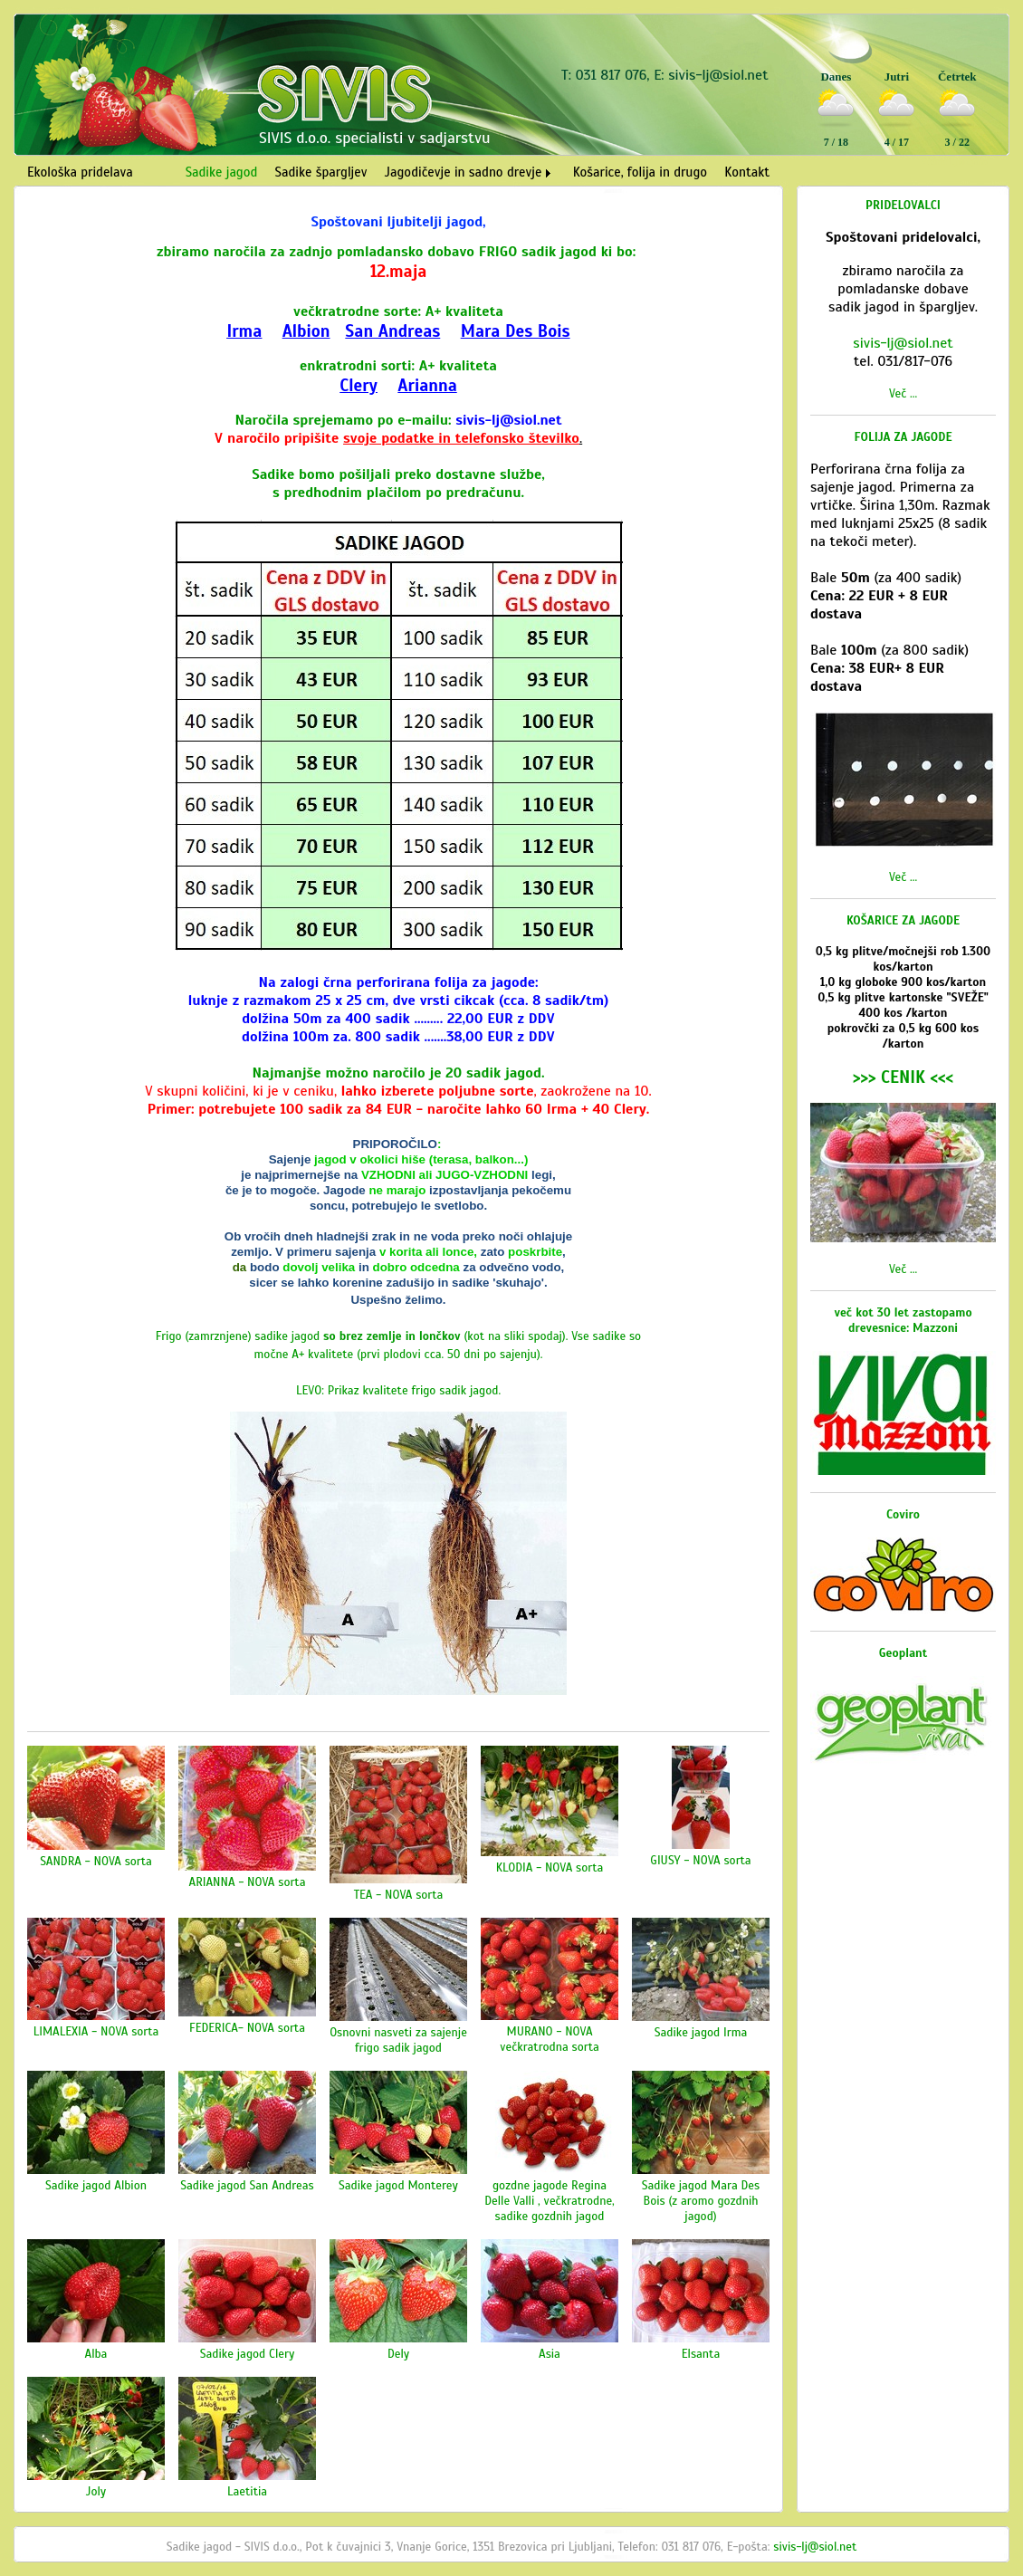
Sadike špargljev (321, 172)
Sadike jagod (222, 172)
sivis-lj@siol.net (718, 75)
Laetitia (247, 2491)
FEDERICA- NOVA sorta (247, 2027)
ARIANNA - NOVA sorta (247, 1882)
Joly (96, 2491)
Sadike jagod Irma (701, 2032)
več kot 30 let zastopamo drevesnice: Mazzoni (902, 1320)
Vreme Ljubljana (954, 161)
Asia (549, 2353)
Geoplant (903, 1653)
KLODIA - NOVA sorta (550, 1867)
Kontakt (747, 172)
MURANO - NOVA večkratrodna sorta (549, 2039)
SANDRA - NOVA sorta (96, 1861)
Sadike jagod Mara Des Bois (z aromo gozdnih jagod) (701, 2201)
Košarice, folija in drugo (640, 172)
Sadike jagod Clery (247, 2353)
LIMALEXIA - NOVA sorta (96, 2031)
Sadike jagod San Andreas (246, 2185)
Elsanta (701, 2353)
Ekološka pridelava (80, 172)
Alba (96, 2353)
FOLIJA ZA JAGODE (903, 437)
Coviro (903, 1514)
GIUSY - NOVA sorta (700, 1860)
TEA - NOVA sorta (399, 1894)
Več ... (903, 393)
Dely (398, 2353)
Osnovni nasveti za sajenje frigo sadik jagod (398, 2040)
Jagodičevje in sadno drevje (463, 172)
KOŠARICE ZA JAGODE (903, 920)
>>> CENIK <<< (903, 1077)
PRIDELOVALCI (903, 205)
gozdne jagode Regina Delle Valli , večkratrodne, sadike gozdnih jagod (549, 2201)
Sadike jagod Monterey (398, 2185)
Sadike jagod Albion (96, 2185)
